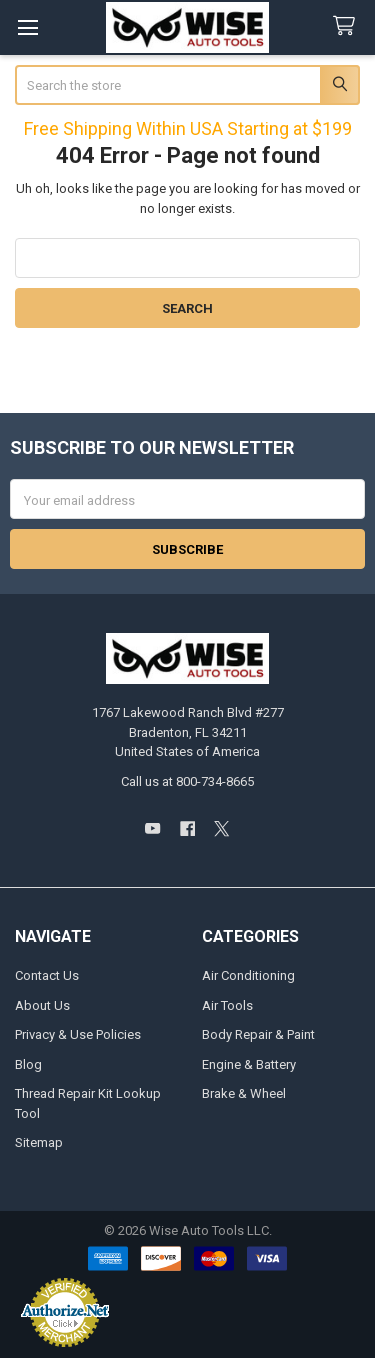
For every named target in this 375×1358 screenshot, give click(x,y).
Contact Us (47, 975)
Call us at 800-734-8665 (187, 781)
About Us (42, 1005)
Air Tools (227, 1005)
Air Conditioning (248, 975)
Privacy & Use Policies (78, 1034)
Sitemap (39, 1142)
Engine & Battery (249, 1064)
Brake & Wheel (244, 1093)
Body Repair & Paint (258, 1034)
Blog (28, 1064)
